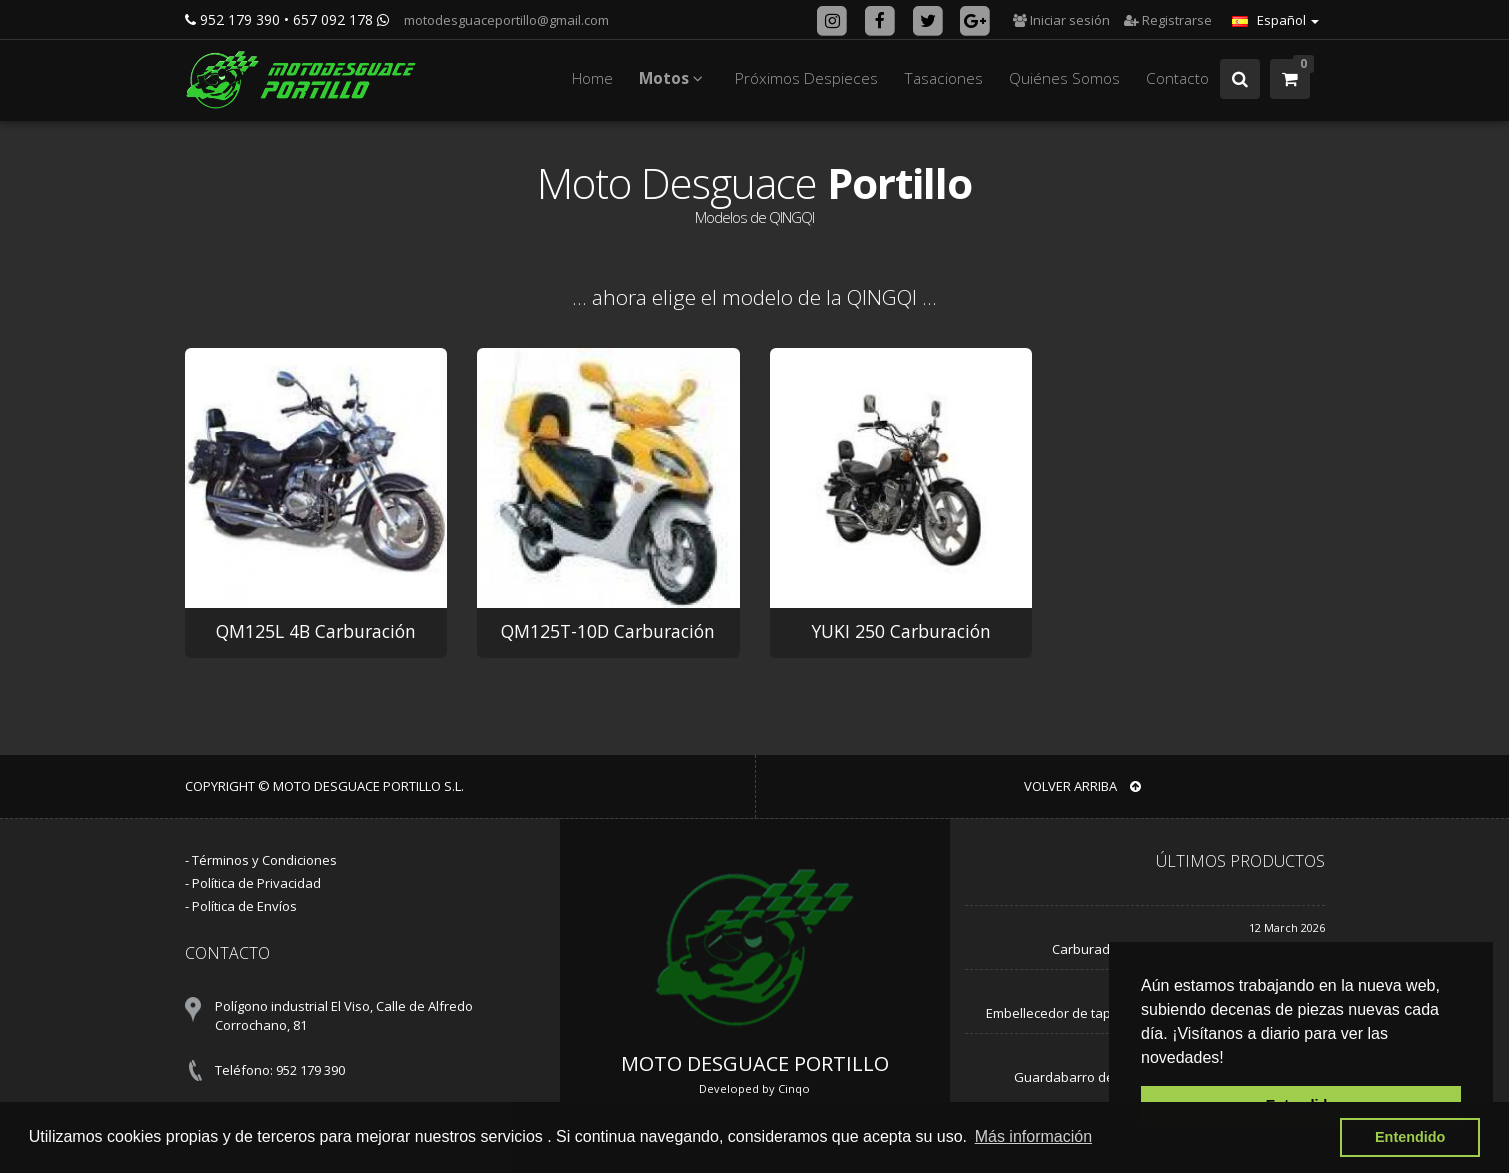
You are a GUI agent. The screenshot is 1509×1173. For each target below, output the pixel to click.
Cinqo (794, 1088)
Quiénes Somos (1064, 78)
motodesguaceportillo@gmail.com (505, 20)
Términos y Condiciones (264, 860)
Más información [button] (1033, 1136)
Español (1275, 20)
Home (592, 78)
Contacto (1177, 78)
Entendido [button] (1410, 1137)
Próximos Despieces (806, 78)
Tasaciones (943, 78)
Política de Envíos (244, 906)
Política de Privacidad (256, 883)
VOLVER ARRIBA (1082, 786)
